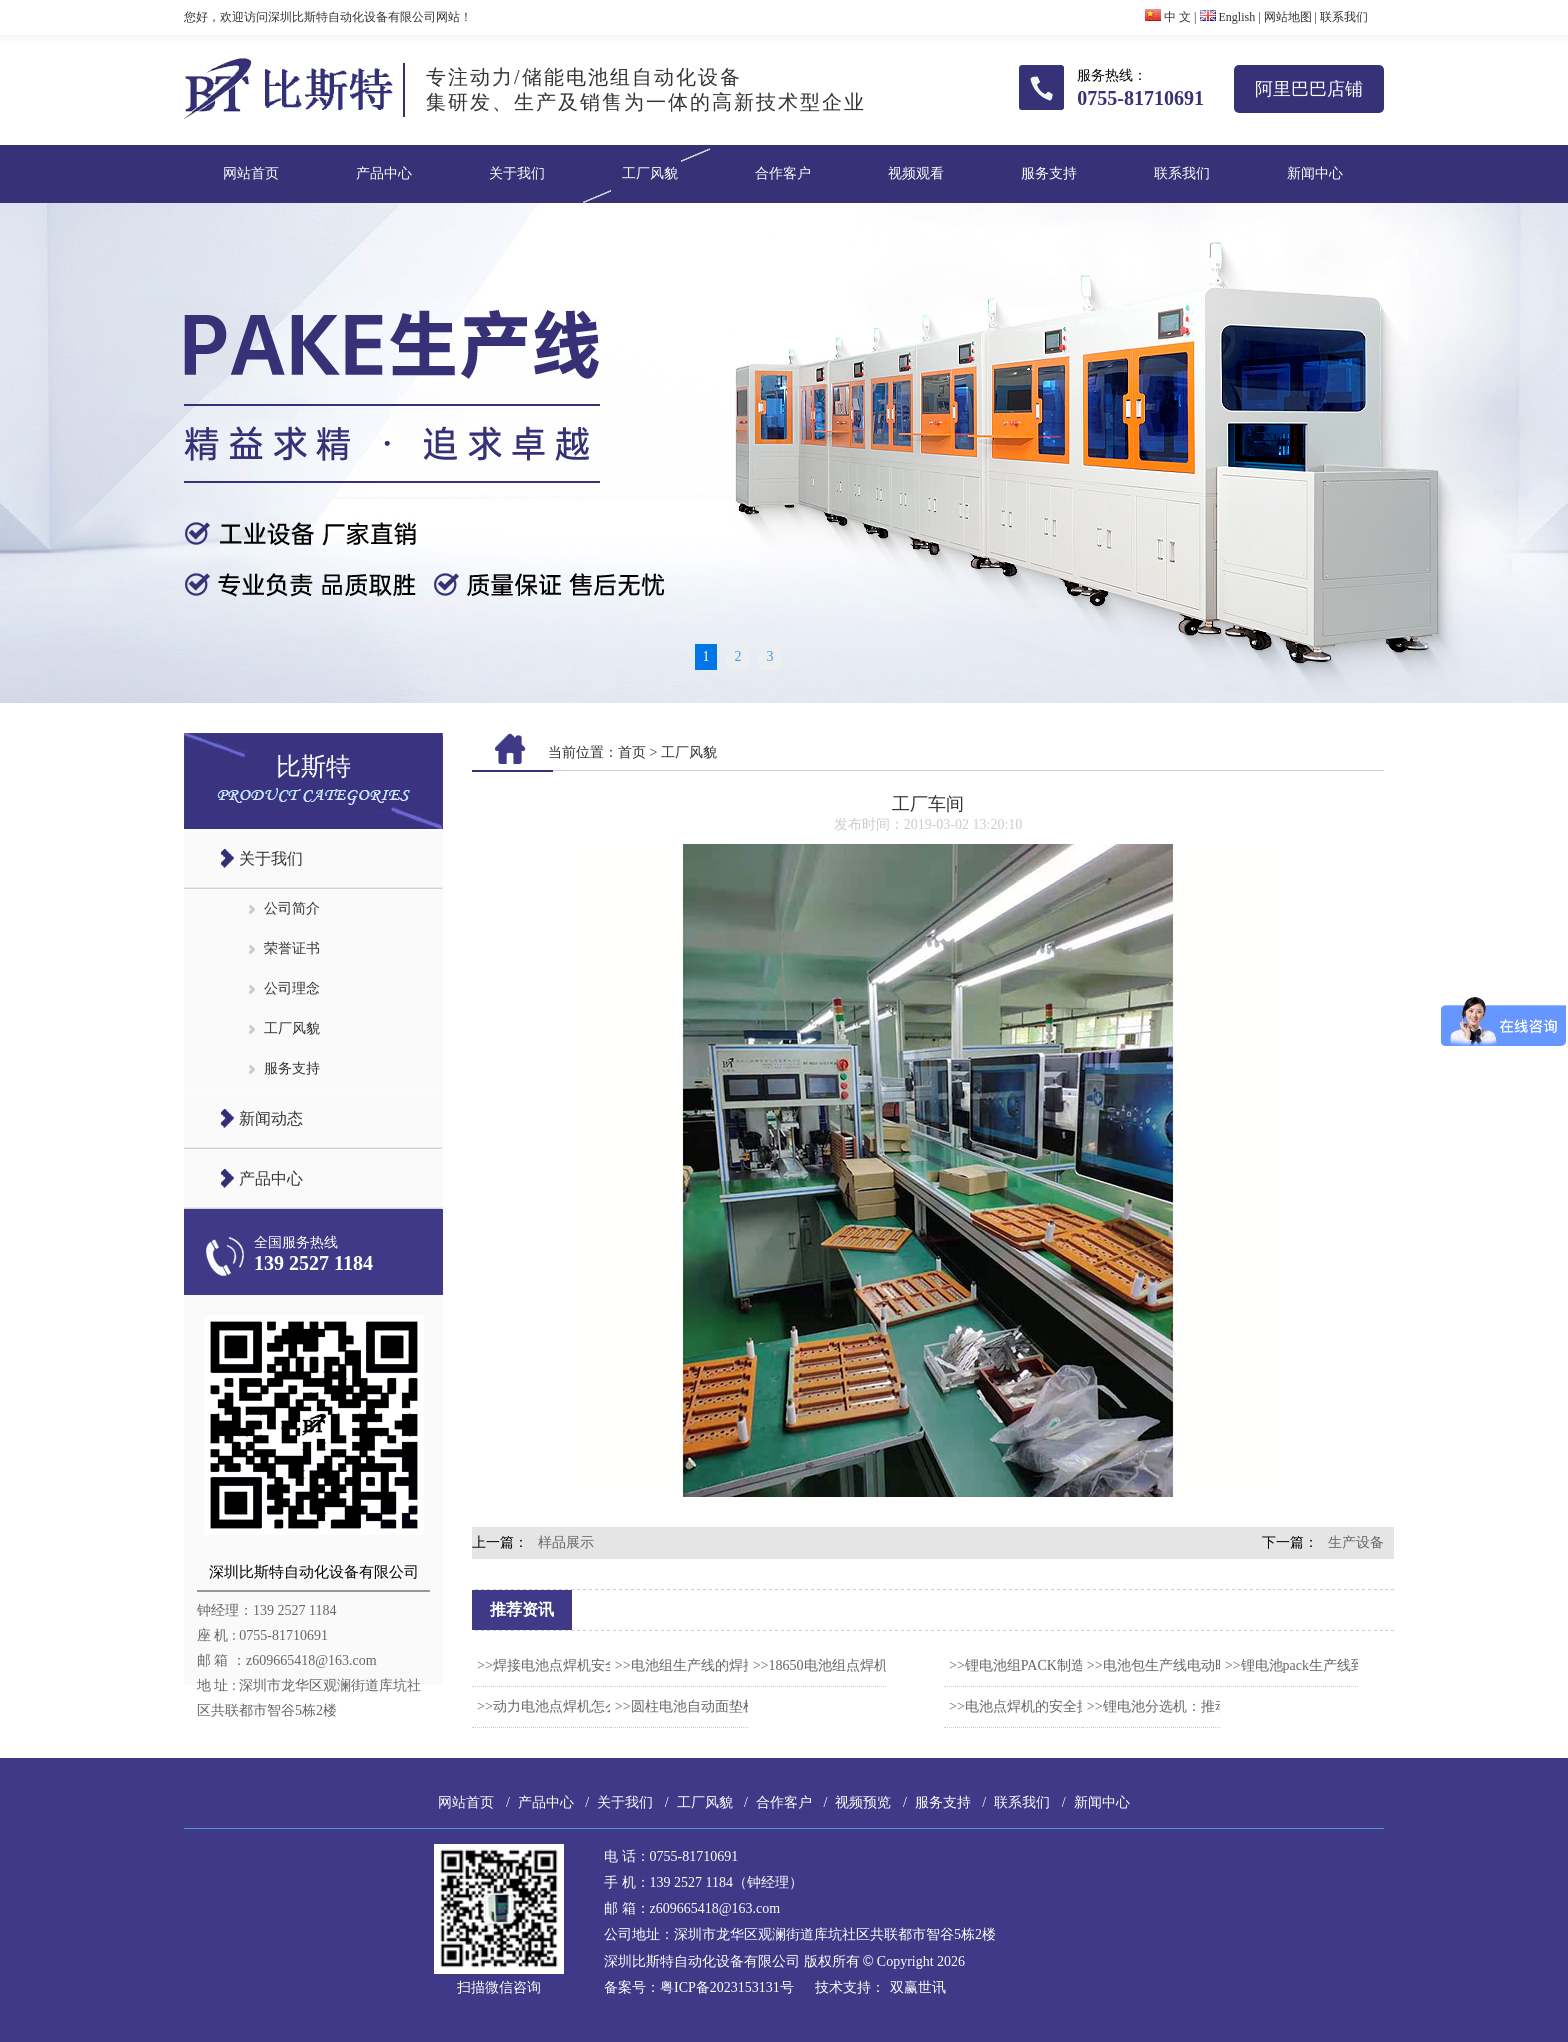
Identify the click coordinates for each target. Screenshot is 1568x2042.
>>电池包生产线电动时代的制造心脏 (1200, 1665)
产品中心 (384, 173)
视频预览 (863, 1802)
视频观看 (916, 173)
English (1228, 17)
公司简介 (292, 908)
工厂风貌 (650, 173)
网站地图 (1288, 17)
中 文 (1168, 17)
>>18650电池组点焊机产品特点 (848, 1665)
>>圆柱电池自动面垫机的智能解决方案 (735, 1706)
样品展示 (566, 1542)
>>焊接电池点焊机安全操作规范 (576, 1665)
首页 (632, 752)
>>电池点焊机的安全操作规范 (1041, 1706)
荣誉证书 (292, 948)
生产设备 (1356, 1542)
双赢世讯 (918, 1987)
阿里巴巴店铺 (1309, 89)
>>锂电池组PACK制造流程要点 (1045, 1665)
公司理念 (292, 988)
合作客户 (783, 173)
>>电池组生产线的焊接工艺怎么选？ (728, 1665)
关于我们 (517, 173)
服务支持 (1049, 173)
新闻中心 (1315, 173)
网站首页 (251, 173)
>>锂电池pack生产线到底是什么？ (1330, 1665)
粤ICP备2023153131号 (727, 1987)
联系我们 (1344, 17)
